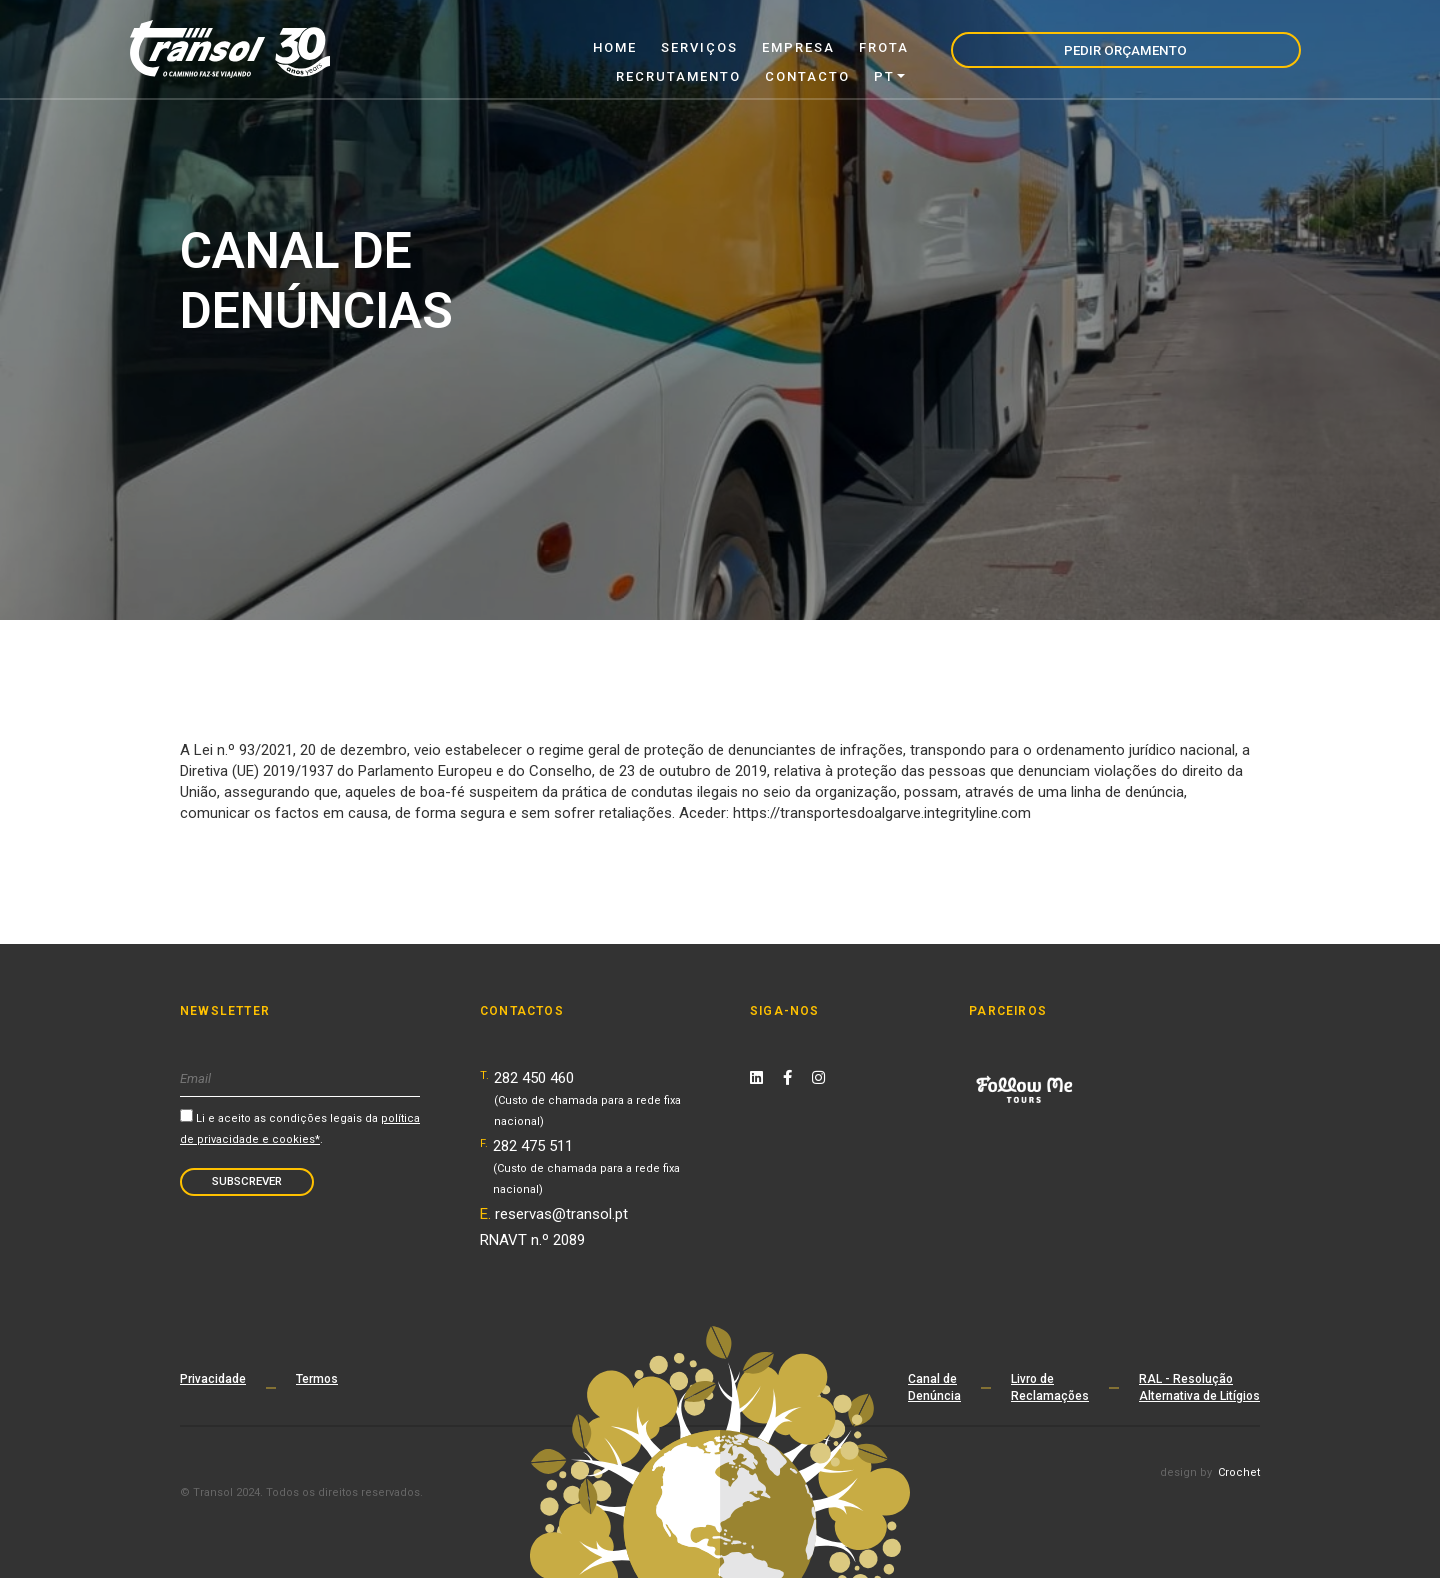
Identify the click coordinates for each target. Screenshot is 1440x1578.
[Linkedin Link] (756, 1078)
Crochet (1239, 1473)
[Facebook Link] (787, 1078)
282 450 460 (587, 1098)
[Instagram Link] (818, 1078)
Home (467, 47)
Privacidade (213, 1379)
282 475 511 (586, 1166)
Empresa (650, 47)
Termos (317, 1379)
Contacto (976, 47)
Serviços (551, 47)
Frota (736, 47)
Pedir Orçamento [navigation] (1218, 49)
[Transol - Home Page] (230, 49)
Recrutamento (847, 47)
